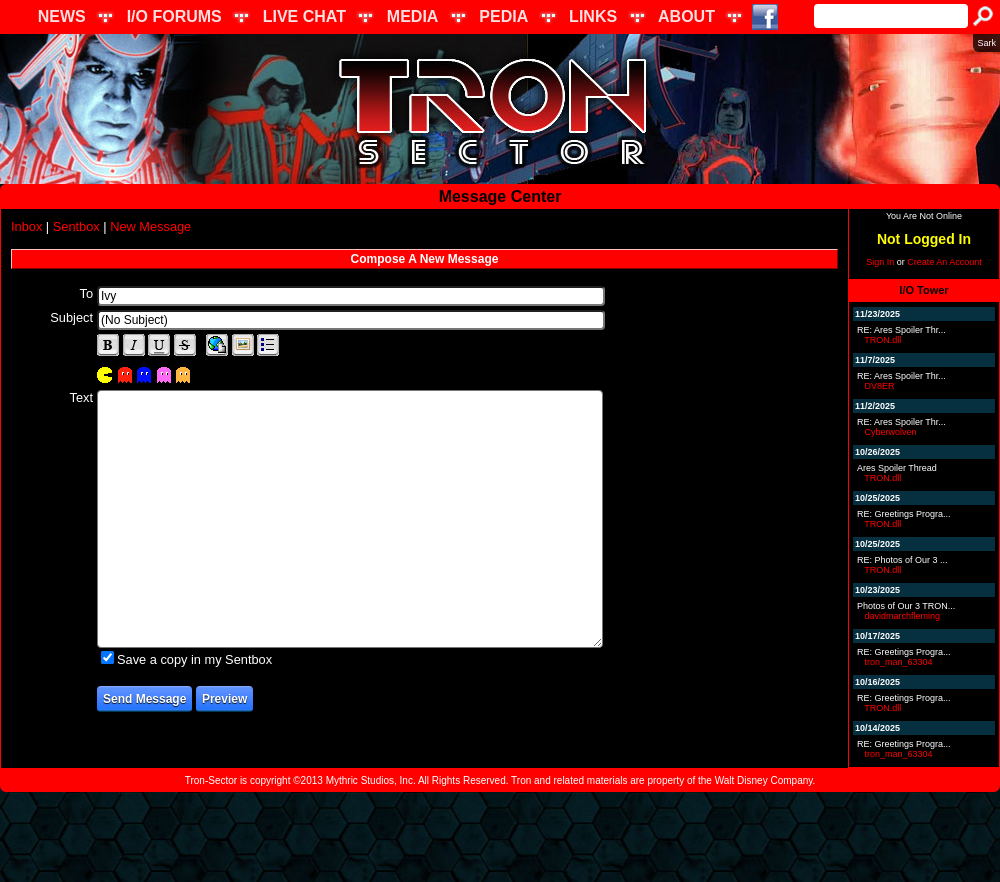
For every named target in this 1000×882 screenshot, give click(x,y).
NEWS (62, 16)
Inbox (26, 226)
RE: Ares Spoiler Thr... (901, 330)
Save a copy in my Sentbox (194, 659)
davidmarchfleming (903, 616)
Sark (986, 43)
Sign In (880, 262)
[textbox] (351, 296)
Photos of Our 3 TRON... (906, 606)
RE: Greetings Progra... (904, 514)
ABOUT (686, 16)
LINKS (593, 16)
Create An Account (944, 262)
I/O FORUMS (174, 16)
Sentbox (76, 226)
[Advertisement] (500, 837)
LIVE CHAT (304, 16)
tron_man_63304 (899, 662)
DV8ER (880, 386)
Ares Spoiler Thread (897, 468)
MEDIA (413, 16)
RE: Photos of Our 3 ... (902, 560)
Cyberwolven (891, 432)
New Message (150, 226)
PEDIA (503, 16)
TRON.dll (882, 340)
